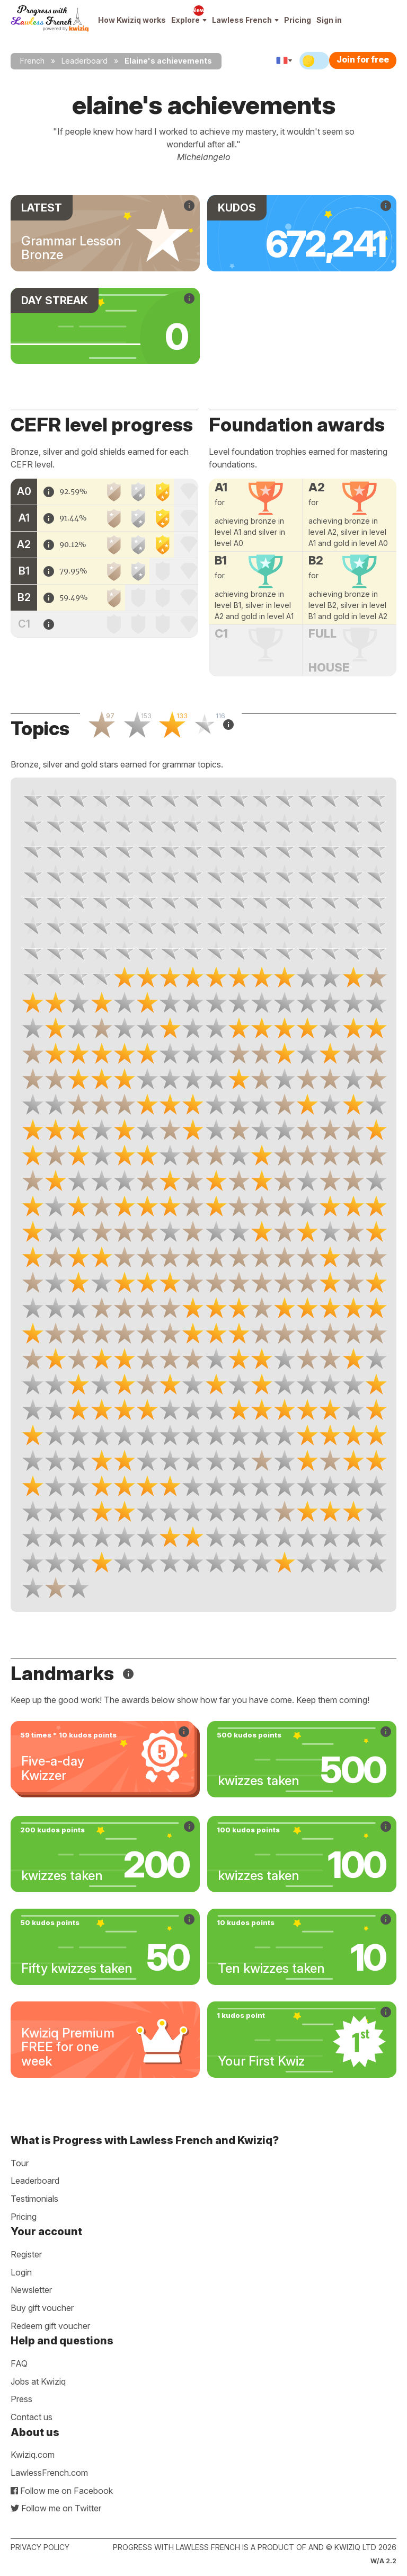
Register (26, 2254)
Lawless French (245, 19)
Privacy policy (40, 2547)
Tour (20, 2163)
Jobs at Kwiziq (38, 2381)
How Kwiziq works (132, 19)
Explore (189, 19)
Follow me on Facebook (62, 2490)
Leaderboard (84, 60)
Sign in (329, 19)
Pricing (297, 19)
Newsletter (31, 2289)
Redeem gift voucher (50, 2326)
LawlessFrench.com (49, 2472)
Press (21, 2399)
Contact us (31, 2417)
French (32, 60)
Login (21, 2272)
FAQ (19, 2363)
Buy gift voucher (42, 2307)
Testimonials (34, 2198)
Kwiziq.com (33, 2454)
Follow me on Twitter (56, 2508)
